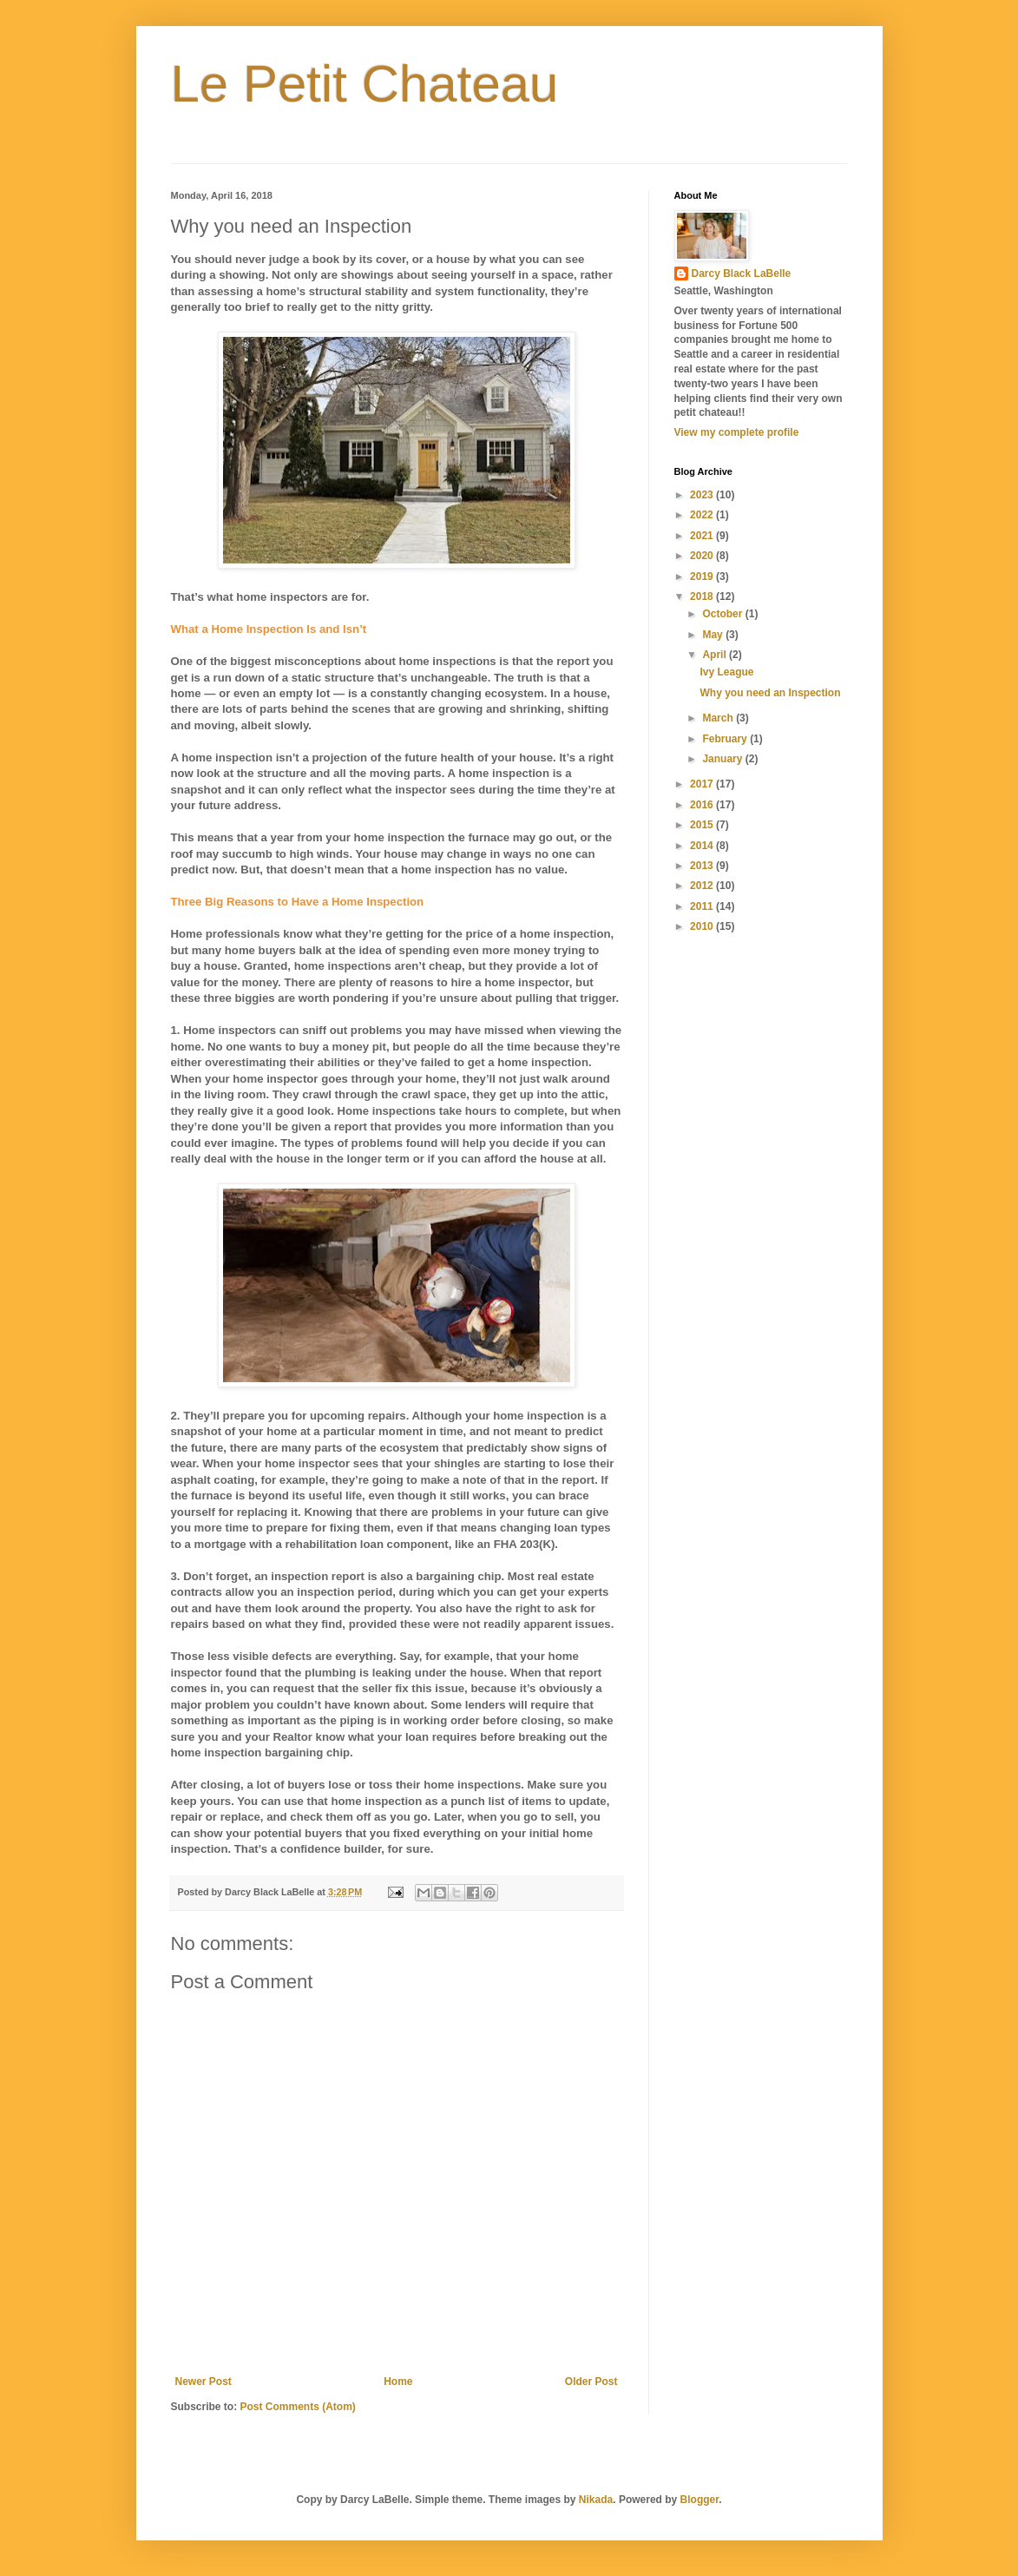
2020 (703, 556)
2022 (703, 515)
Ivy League (726, 672)
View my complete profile (736, 432)
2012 (703, 886)
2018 (703, 596)
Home (398, 2381)
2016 (703, 805)
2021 (703, 536)
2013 (703, 866)
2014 (703, 846)
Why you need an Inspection (769, 693)
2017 (703, 784)
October (723, 614)
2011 (703, 906)
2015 (703, 825)
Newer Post (203, 2381)
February (726, 739)
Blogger (699, 2500)
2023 (703, 495)
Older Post (591, 2381)
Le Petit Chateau (365, 84)
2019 (703, 576)
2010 (703, 926)
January (723, 759)
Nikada (596, 2500)
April (715, 655)
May (714, 635)
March (719, 718)
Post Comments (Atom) (298, 2407)
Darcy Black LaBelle (741, 273)
